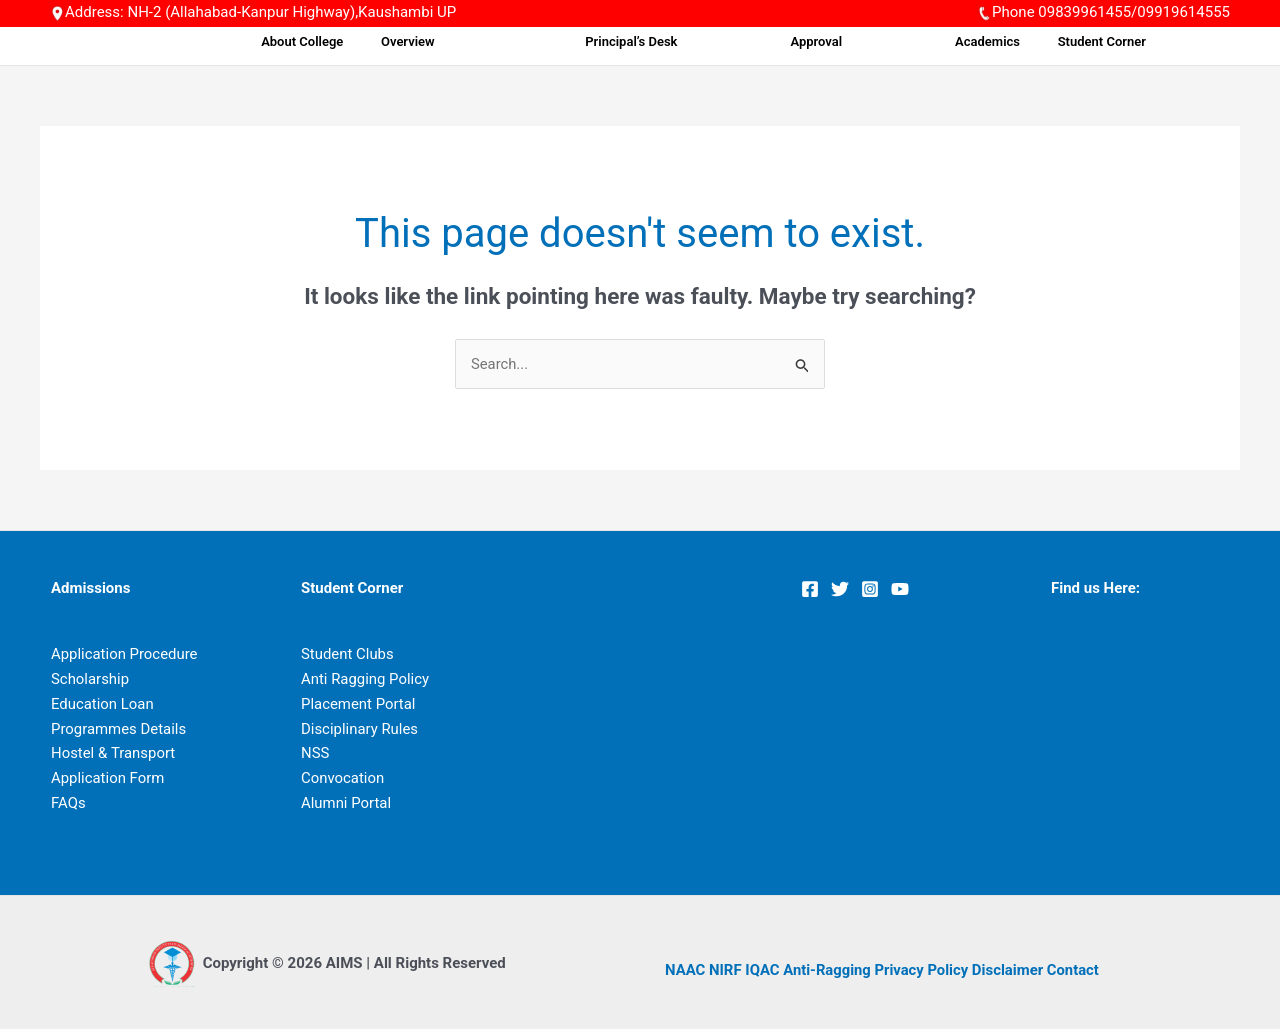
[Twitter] (840, 589)
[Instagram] (870, 589)
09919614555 (1183, 12)
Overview (565, 41)
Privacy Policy (924, 970)
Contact (1077, 970)
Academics (1028, 41)
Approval (892, 41)
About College (471, 41)
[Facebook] (810, 589)
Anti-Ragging (828, 970)
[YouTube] (900, 589)
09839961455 (1084, 12)
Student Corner (1131, 41)
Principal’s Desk (742, 41)
